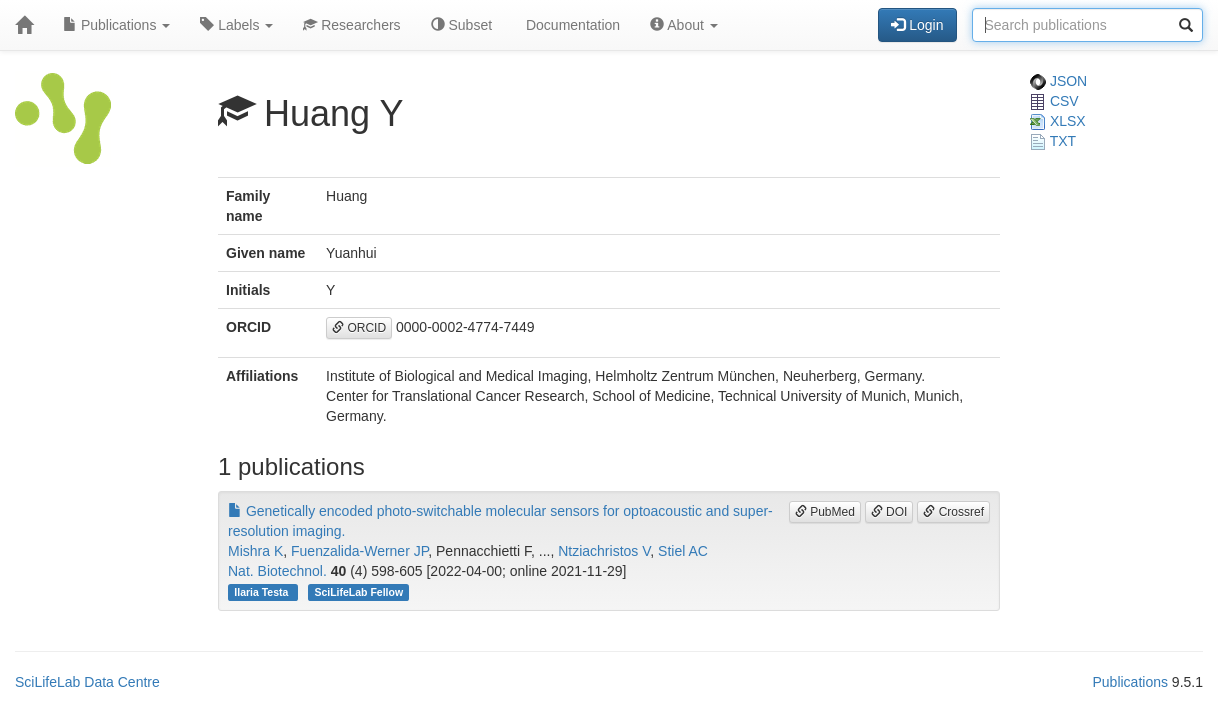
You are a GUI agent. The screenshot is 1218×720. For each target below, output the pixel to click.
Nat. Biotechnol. (277, 571)
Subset (461, 25)
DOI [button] (889, 512)
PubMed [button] (825, 512)
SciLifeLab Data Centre (87, 682)
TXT (1053, 141)
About (684, 25)
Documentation (571, 25)
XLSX (1058, 121)
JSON (1058, 81)
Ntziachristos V (604, 551)
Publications (116, 25)
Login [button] (917, 25)
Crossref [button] (953, 512)
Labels (236, 25)
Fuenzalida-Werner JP (359, 551)
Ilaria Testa (262, 592)
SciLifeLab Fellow (358, 592)
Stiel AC (683, 551)
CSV (1054, 101)
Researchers (351, 25)
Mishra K (255, 551)
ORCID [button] (359, 328)
